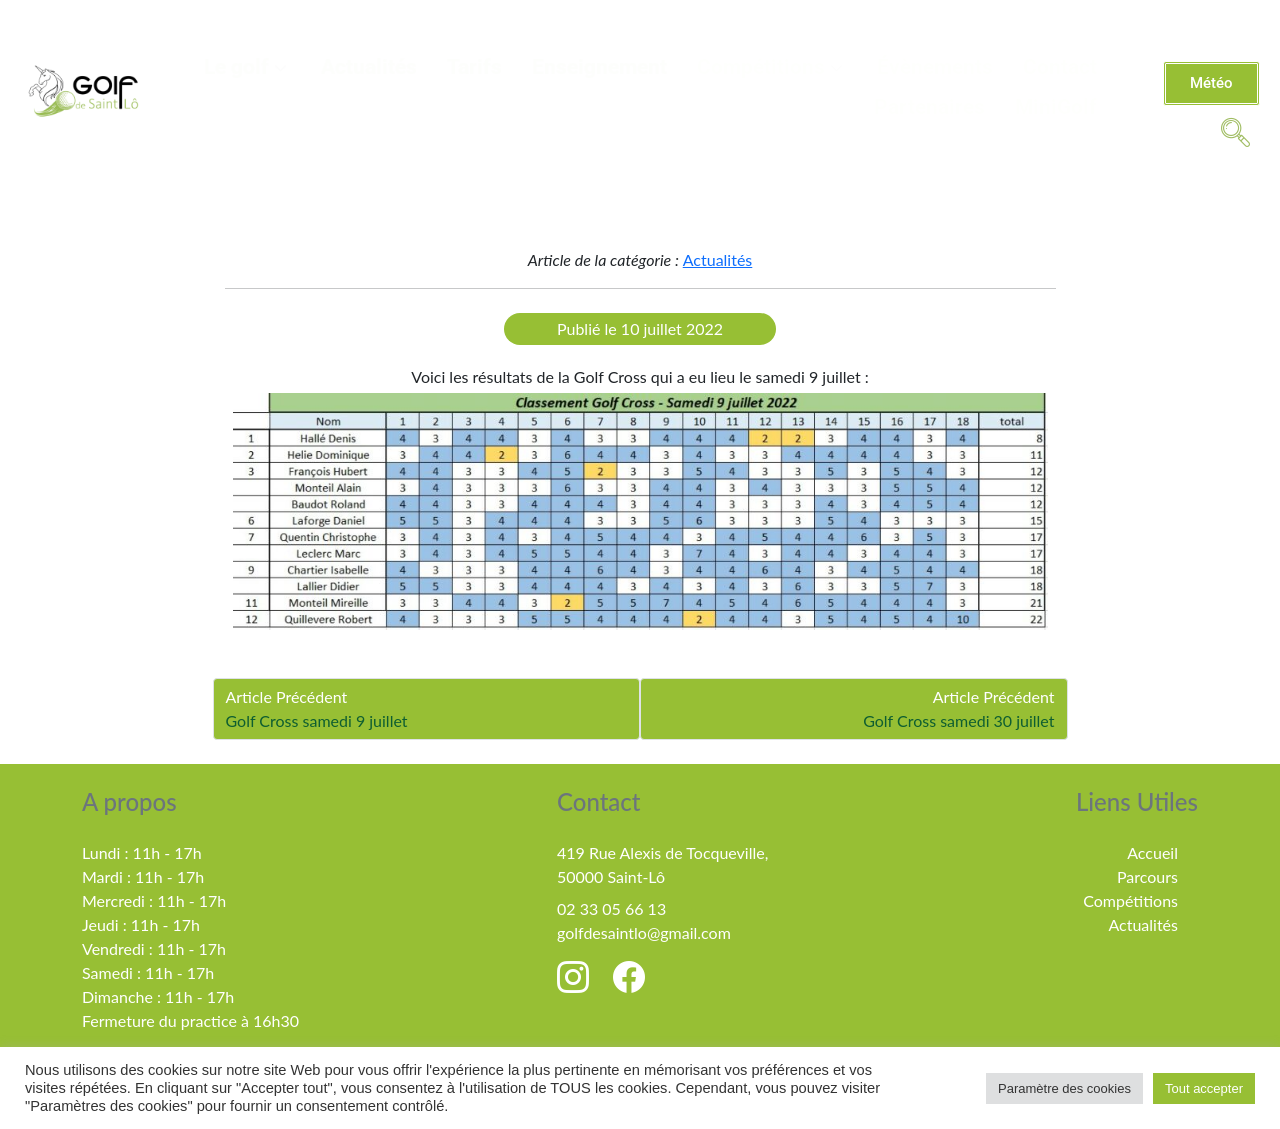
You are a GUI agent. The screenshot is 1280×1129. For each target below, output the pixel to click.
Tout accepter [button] (1204, 1088)
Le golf (247, 67)
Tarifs (474, 67)
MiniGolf (1056, 107)
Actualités (369, 67)
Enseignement (599, 67)
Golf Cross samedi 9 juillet (317, 720)
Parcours (1147, 876)
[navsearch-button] (1235, 131)
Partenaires (929, 107)
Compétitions (772, 67)
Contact (1060, 67)
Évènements (935, 67)
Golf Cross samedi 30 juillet (958, 720)
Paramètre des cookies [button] (1064, 1088)
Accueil (1152, 852)
